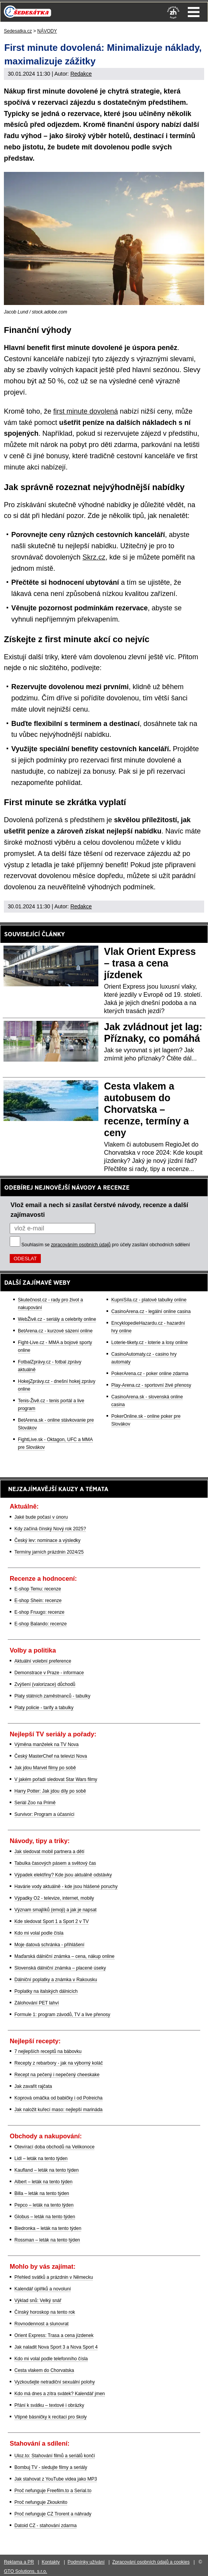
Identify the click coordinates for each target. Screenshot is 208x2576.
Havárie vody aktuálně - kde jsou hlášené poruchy (66, 1886)
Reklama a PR (19, 2562)
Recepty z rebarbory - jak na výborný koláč (58, 2063)
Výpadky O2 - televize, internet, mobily (54, 1898)
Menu (193, 12)
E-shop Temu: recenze (37, 1589)
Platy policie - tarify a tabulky (43, 1707)
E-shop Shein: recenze (37, 1600)
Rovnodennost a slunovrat (41, 2324)
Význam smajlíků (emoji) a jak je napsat (55, 1910)
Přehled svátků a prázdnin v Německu (53, 2277)
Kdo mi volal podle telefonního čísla (51, 2358)
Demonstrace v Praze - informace (49, 1672)
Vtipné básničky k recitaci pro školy (50, 2417)
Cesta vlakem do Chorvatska (44, 2370)
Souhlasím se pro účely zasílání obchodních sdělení (105, 1244)
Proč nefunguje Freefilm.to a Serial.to (52, 2490)
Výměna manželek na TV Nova (46, 1744)
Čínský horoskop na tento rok (44, 2312)
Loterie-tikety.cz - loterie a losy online (149, 1342)
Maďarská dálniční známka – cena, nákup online (64, 1956)
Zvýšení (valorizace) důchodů (44, 1684)
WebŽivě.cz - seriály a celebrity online (57, 1319)
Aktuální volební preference (42, 1661)
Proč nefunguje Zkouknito (40, 2502)
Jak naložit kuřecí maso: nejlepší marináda (58, 2109)
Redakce (81, 74)
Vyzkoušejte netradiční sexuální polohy (54, 2382)
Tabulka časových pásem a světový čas (55, 1863)
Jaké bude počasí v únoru (41, 1517)
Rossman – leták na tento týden (47, 2240)
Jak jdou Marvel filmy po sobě (45, 1767)
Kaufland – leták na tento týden (46, 2170)
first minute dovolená (85, 411)
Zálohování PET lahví (36, 2003)
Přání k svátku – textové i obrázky (49, 2405)
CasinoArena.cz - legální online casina (151, 1311)
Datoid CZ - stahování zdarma (45, 2525)
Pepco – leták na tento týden (43, 2205)
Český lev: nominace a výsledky (47, 1540)
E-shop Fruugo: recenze (39, 1612)
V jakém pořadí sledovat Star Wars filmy (55, 1779)
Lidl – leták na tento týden (41, 2158)
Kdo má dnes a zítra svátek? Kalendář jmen (59, 2393)
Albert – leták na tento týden (43, 2181)
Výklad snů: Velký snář (37, 2300)
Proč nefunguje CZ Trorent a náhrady (52, 2514)
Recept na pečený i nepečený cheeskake (57, 2074)
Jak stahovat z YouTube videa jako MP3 (55, 2479)
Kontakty (51, 2562)
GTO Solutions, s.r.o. (25, 2571)
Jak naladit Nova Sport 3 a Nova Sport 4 (56, 2347)
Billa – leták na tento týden (41, 2193)
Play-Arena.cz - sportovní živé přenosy (151, 1385)
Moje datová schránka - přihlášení (49, 1944)
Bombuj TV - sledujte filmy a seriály (50, 2467)
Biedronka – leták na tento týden (47, 2228)
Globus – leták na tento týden (44, 2216)
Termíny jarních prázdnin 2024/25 (49, 1552)
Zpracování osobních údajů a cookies (151, 2562)
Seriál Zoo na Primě (35, 1802)
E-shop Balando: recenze (40, 1624)
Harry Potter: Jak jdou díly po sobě (50, 1791)
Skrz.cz (93, 557)
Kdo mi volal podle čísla (38, 1933)
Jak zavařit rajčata (33, 2086)
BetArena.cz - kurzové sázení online (55, 1331)
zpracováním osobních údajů (80, 1244)
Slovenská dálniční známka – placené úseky (60, 1968)
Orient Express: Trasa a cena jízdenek (53, 2335)
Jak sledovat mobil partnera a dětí (49, 1851)
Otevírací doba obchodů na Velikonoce (54, 2147)
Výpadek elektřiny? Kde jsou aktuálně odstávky (63, 1875)
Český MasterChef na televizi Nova (50, 1756)
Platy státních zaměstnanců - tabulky (52, 1696)
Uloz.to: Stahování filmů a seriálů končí (54, 2455)
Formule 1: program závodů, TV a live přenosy (62, 2014)
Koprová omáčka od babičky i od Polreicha (58, 2098)
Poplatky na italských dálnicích (46, 1991)
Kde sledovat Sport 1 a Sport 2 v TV (51, 1921)
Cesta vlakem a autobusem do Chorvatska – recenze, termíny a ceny (146, 1109)
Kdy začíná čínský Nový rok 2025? (50, 1528)
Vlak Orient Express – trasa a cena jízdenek (150, 963)
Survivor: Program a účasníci (44, 1814)
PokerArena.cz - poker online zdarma (149, 1373)
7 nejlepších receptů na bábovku (48, 2051)
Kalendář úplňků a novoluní (42, 2289)
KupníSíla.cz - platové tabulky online (148, 1300)
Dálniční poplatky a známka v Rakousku (55, 1979)
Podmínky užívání (86, 2562)
